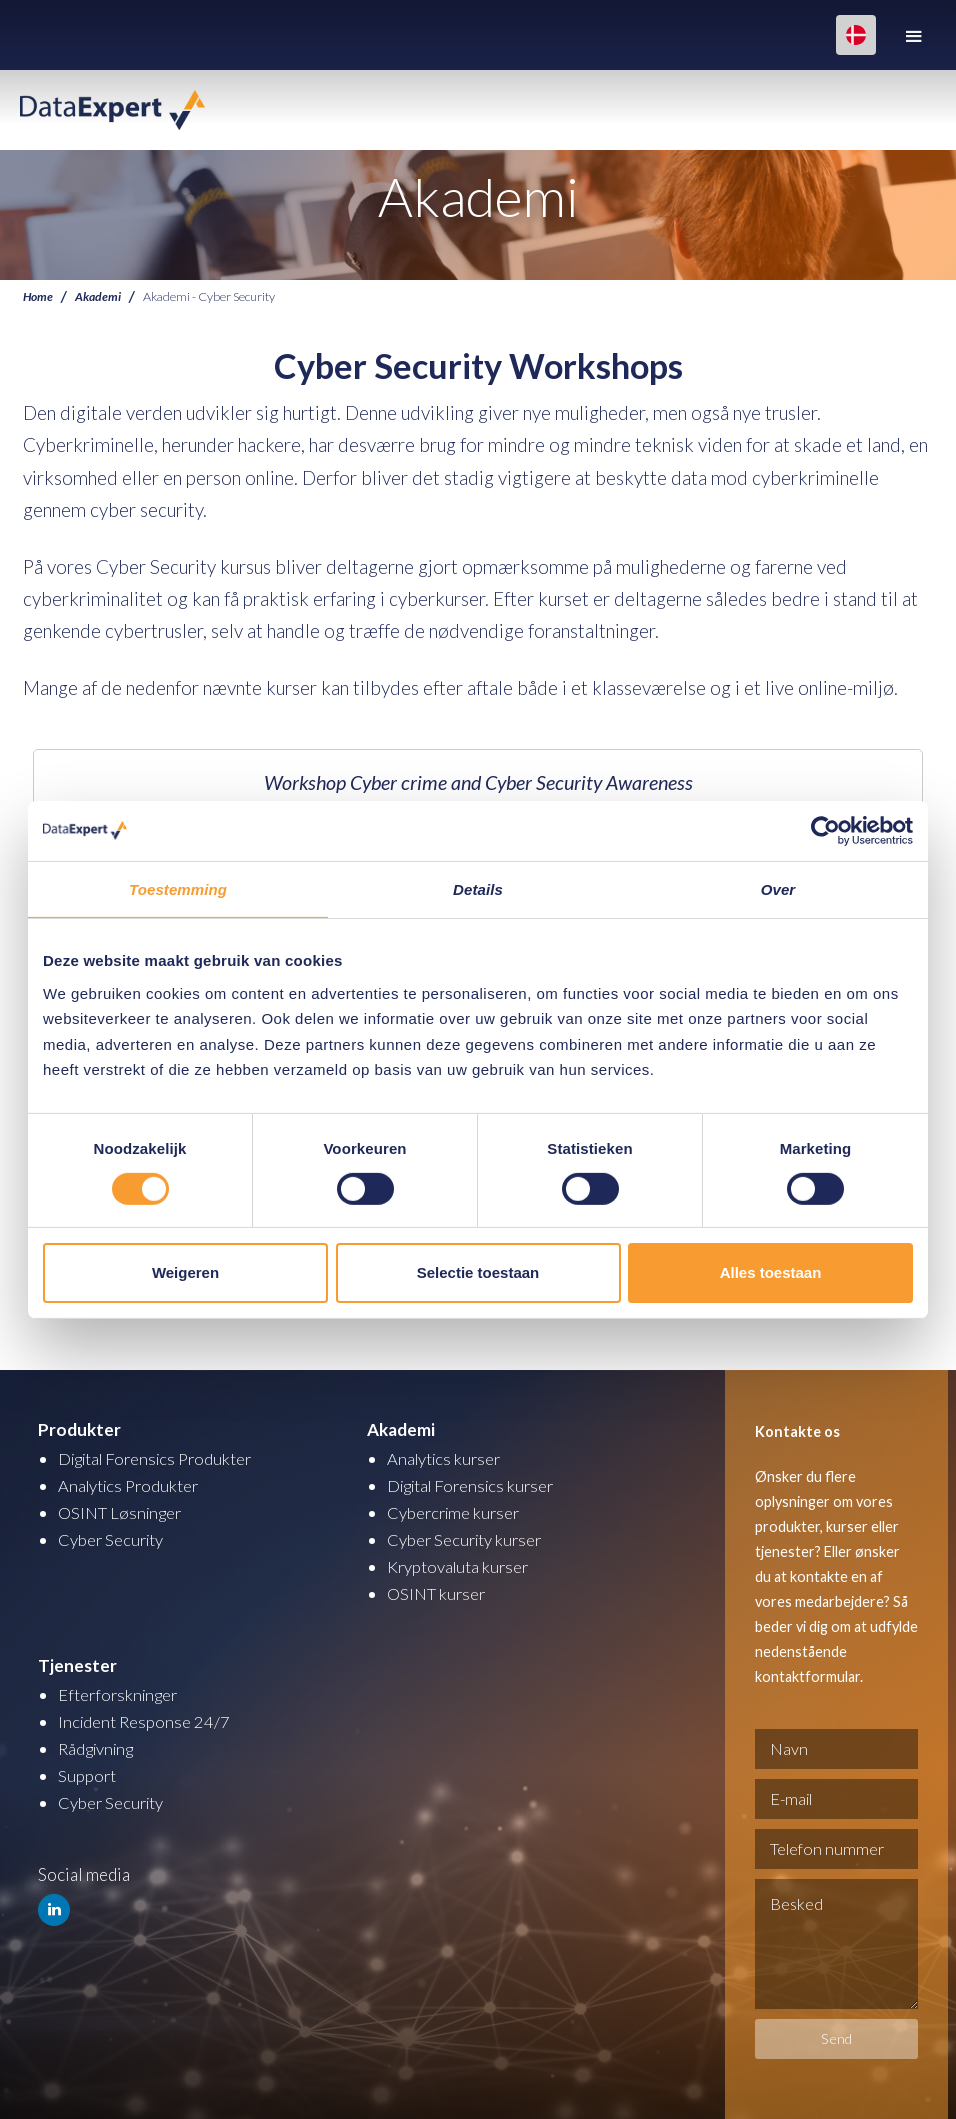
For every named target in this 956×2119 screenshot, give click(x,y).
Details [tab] (478, 888)
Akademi (99, 296)
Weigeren (185, 1272)
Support (87, 1775)
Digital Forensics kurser (476, 1485)
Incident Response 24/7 (145, 1721)
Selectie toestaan (478, 1272)
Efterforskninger (120, 1694)
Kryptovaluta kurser (460, 1566)
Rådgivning (98, 1748)
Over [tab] (778, 888)
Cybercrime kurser (456, 1512)
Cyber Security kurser (467, 1539)
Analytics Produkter (131, 1485)
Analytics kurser (446, 1458)
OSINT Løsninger (122, 1512)
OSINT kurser (438, 1593)
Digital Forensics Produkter (161, 1458)
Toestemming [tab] (178, 888)
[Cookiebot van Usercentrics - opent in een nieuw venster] (825, 830)
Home (38, 296)
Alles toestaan (771, 1272)
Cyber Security (112, 1539)
